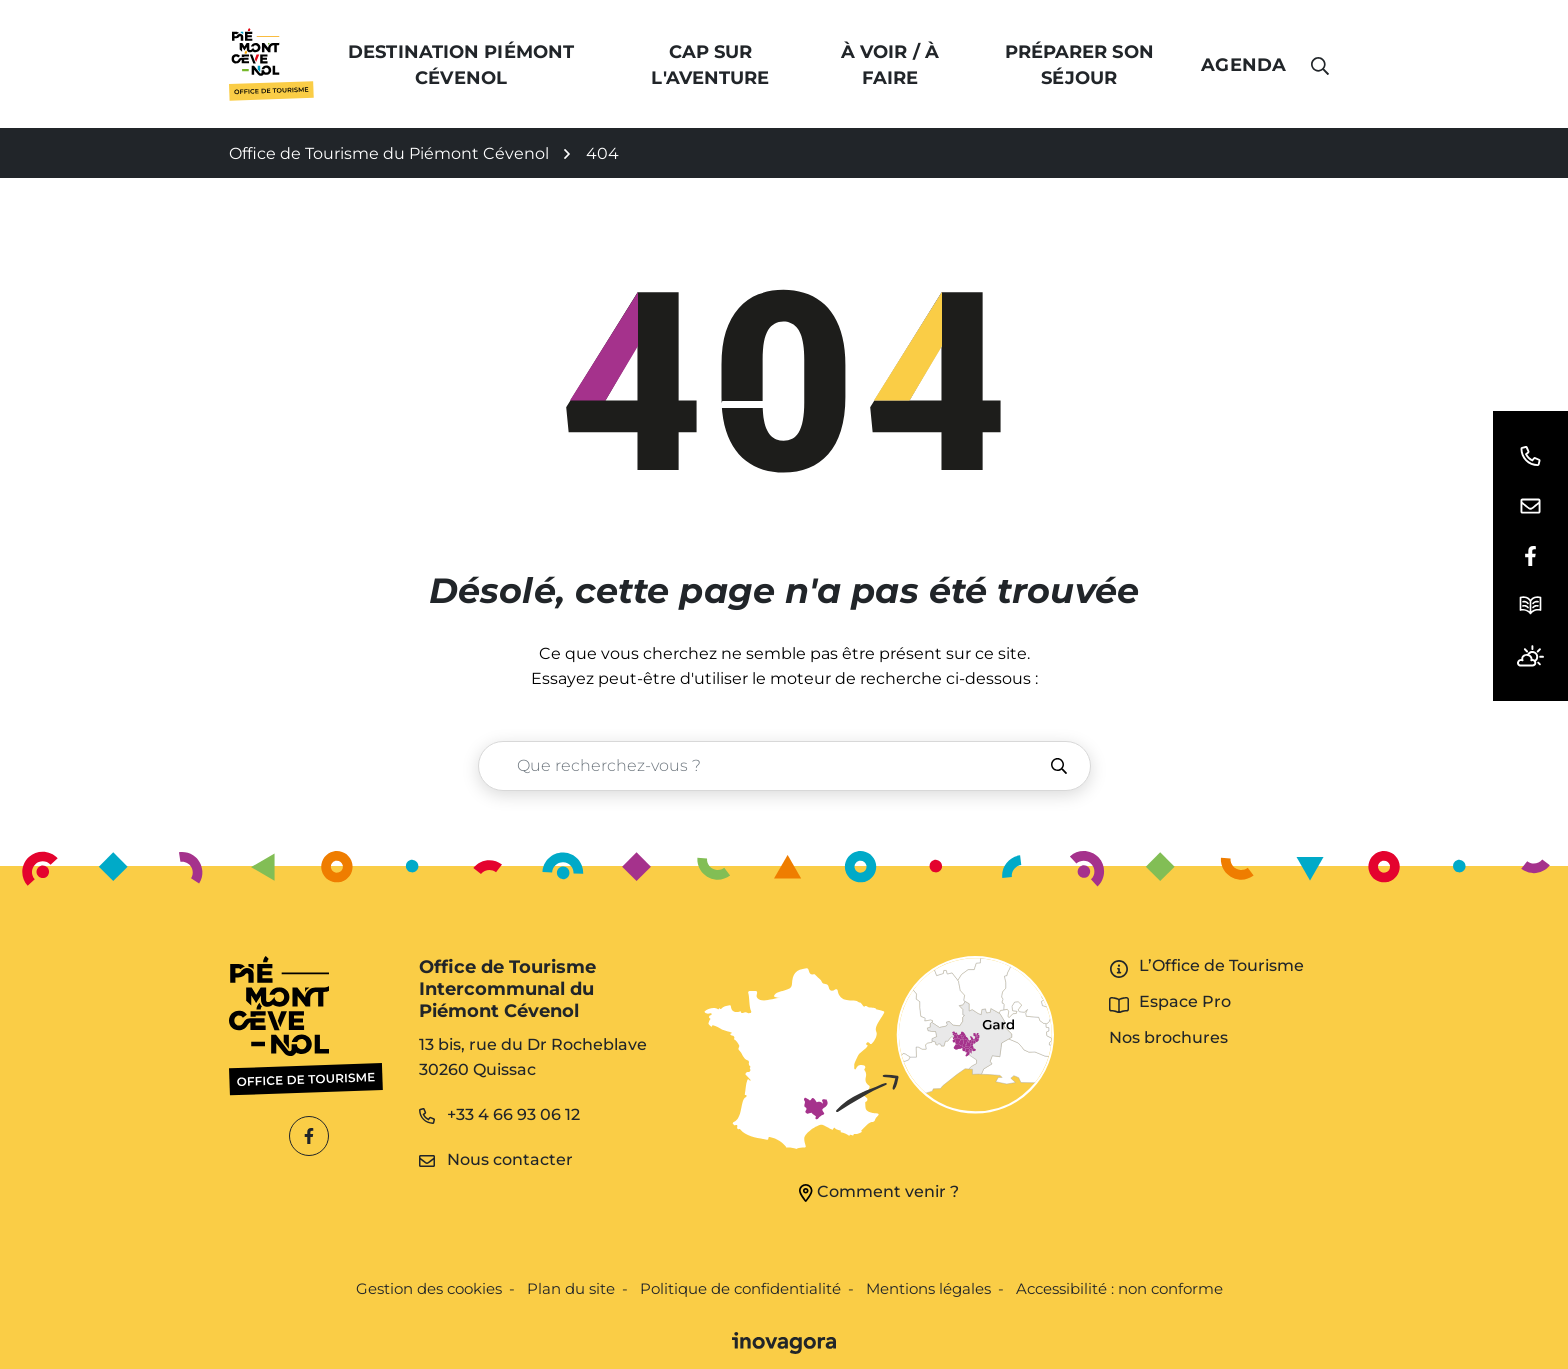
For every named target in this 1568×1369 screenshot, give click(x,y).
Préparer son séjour (1079, 65)
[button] (1530, 456)
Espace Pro (1185, 1001)
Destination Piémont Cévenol (461, 65)
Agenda (1243, 65)
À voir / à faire (890, 65)
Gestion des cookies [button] (429, 1288)
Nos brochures (1168, 1037)
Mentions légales (928, 1288)
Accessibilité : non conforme (1119, 1288)
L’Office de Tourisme (1221, 965)
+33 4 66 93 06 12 (499, 1114)
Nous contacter (496, 1159)
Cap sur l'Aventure (710, 65)
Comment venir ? (879, 1192)
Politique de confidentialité (740, 1288)
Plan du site (571, 1288)
